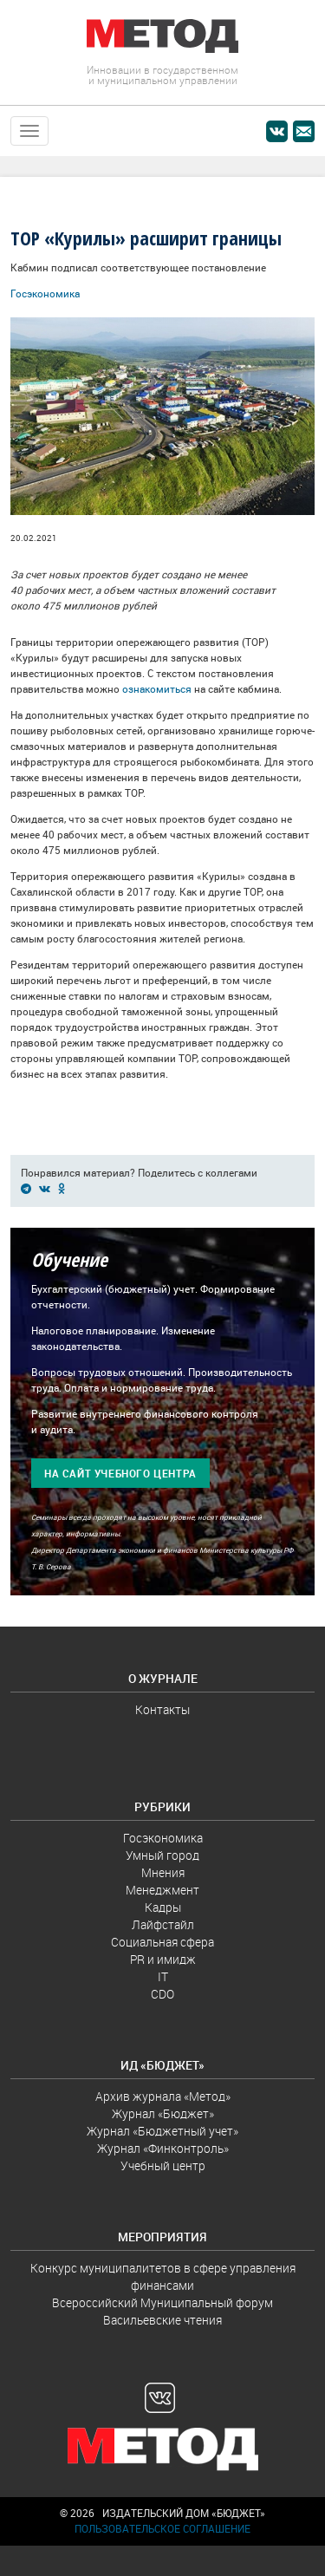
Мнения (163, 1873)
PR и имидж (163, 1959)
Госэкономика (45, 293)
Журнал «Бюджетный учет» (162, 2131)
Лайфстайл (163, 1925)
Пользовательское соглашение (162, 2528)
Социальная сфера (162, 1942)
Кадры (163, 1907)
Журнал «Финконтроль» (163, 2148)
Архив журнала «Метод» (163, 2096)
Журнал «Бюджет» (163, 2114)
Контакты (162, 1710)
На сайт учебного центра (120, 1473)
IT (163, 1977)
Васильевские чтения (162, 2320)
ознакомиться (157, 688)
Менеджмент (162, 1890)
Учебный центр (162, 2166)
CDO (162, 1994)
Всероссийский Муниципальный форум (162, 2303)
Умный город (162, 1855)
